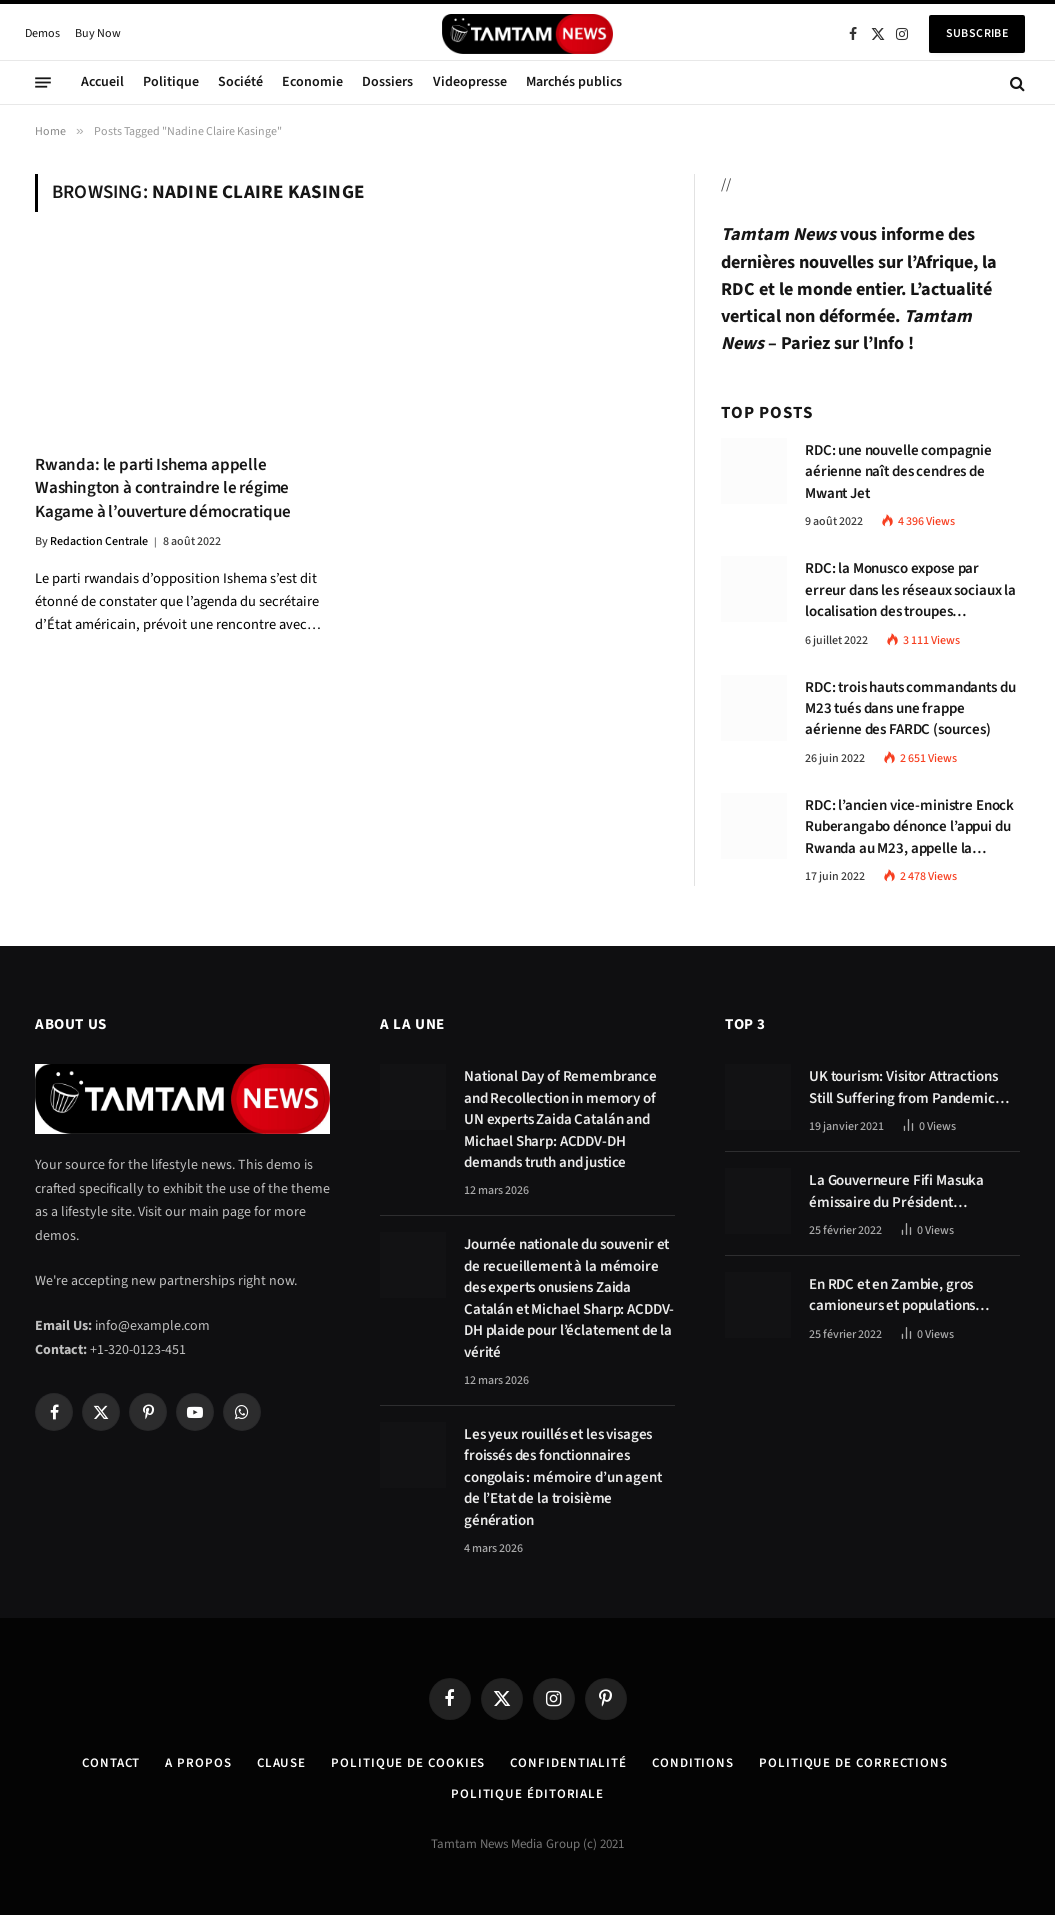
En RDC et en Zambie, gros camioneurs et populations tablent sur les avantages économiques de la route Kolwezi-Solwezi (892, 1295)
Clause (281, 1763)
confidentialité (568, 1763)
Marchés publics (574, 82)
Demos (42, 33)
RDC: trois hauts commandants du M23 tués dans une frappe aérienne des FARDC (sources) (910, 709)
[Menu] (43, 83)
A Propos (198, 1763)
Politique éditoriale (527, 1794)
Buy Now (98, 33)
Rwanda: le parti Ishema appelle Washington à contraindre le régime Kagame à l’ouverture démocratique (162, 488)
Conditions (693, 1763)
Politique (171, 82)
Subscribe (977, 33)
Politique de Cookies (408, 1763)
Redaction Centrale (99, 541)
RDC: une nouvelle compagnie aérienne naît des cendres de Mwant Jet (898, 472)
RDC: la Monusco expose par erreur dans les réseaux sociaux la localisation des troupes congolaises (910, 590)
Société (240, 82)
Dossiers (387, 82)
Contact (111, 1763)
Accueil (102, 82)
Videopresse (470, 82)
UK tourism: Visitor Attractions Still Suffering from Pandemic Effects (903, 1087)
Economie (312, 82)
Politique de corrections (853, 1763)
